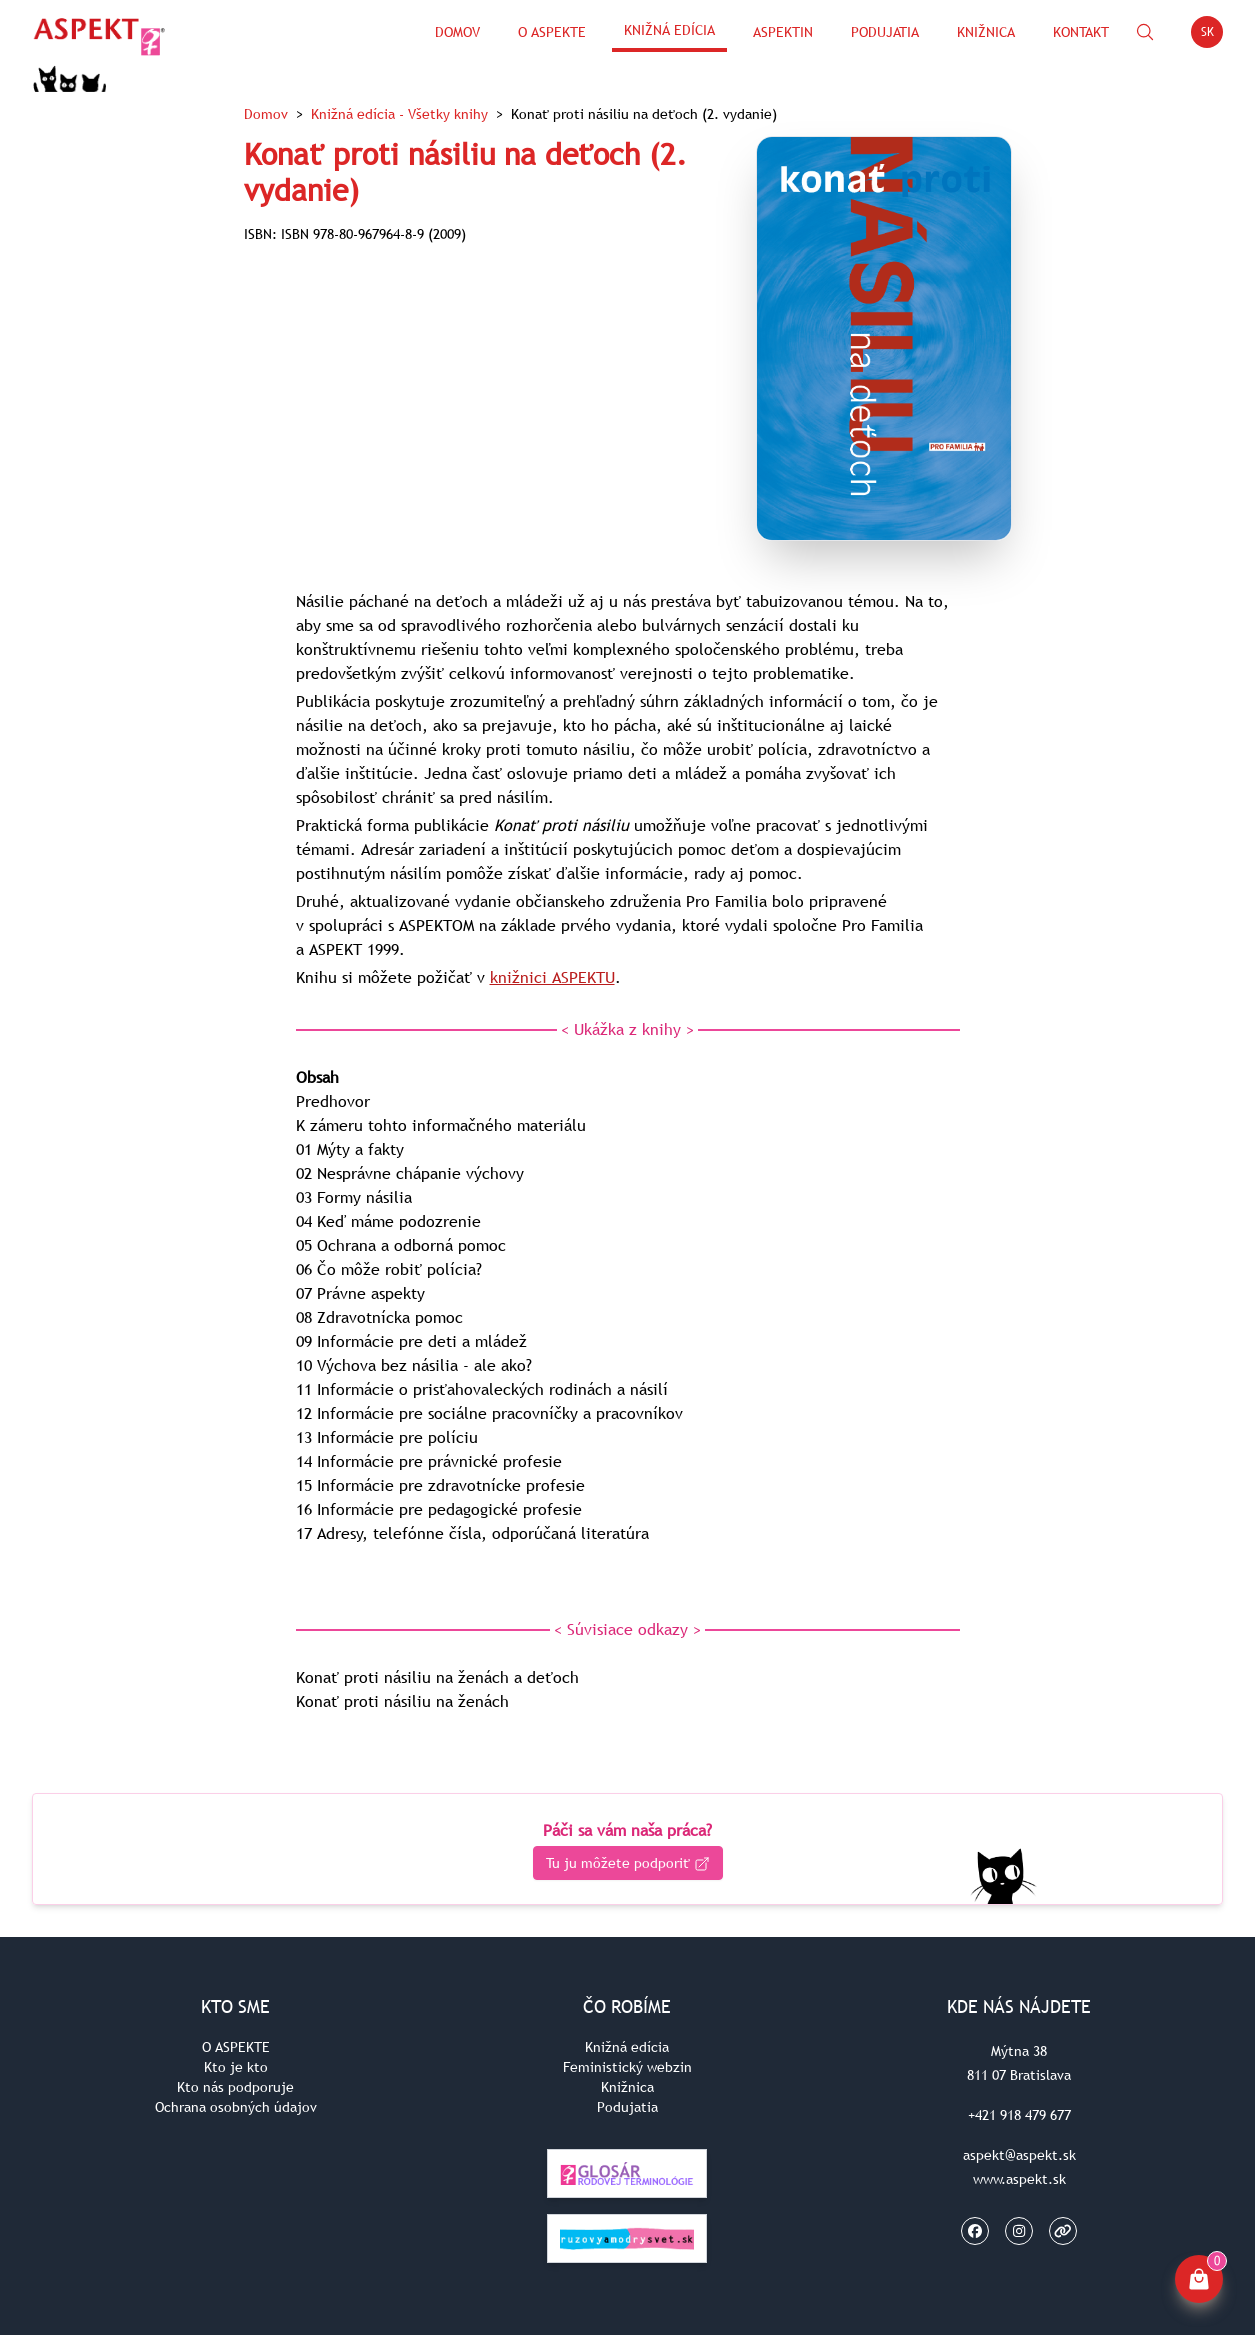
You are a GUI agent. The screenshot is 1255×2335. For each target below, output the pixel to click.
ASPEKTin (783, 32)
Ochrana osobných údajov (236, 2107)
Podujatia (885, 32)
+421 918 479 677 (1019, 2115)
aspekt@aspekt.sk (1019, 2155)
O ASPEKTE (236, 2047)
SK (1212, 35)
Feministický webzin (627, 2067)
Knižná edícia (669, 30)
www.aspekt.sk (1019, 2179)
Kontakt (1081, 32)
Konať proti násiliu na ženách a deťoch (437, 1677)
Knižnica (986, 32)
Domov (457, 32)
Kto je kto (236, 2067)
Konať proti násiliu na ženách (402, 1701)
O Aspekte (552, 32)
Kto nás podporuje (235, 2087)
